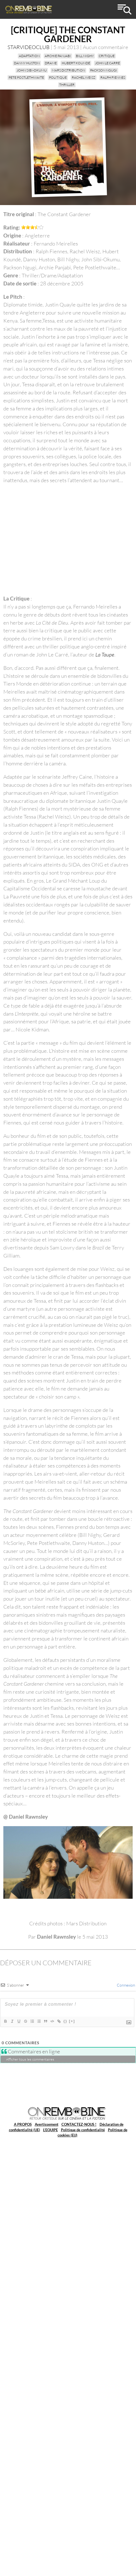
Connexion (125, 1985)
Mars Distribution (68, 70)
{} (65, 2021)
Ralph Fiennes (112, 77)
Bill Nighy (85, 56)
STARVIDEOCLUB (29, 47)
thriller (67, 85)
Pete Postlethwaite (26, 77)
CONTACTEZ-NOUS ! (79, 2124)
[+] (72, 2021)
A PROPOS (23, 2124)
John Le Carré (107, 63)
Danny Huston (27, 63)
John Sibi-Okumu (32, 70)
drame (51, 63)
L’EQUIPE (50, 2130)
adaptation (29, 56)
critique (107, 56)
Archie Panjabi (58, 56)
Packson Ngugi (103, 70)
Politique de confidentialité (83, 2130)
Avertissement (46, 2124)
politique (58, 77)
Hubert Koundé (76, 63)
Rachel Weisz (83, 77)
